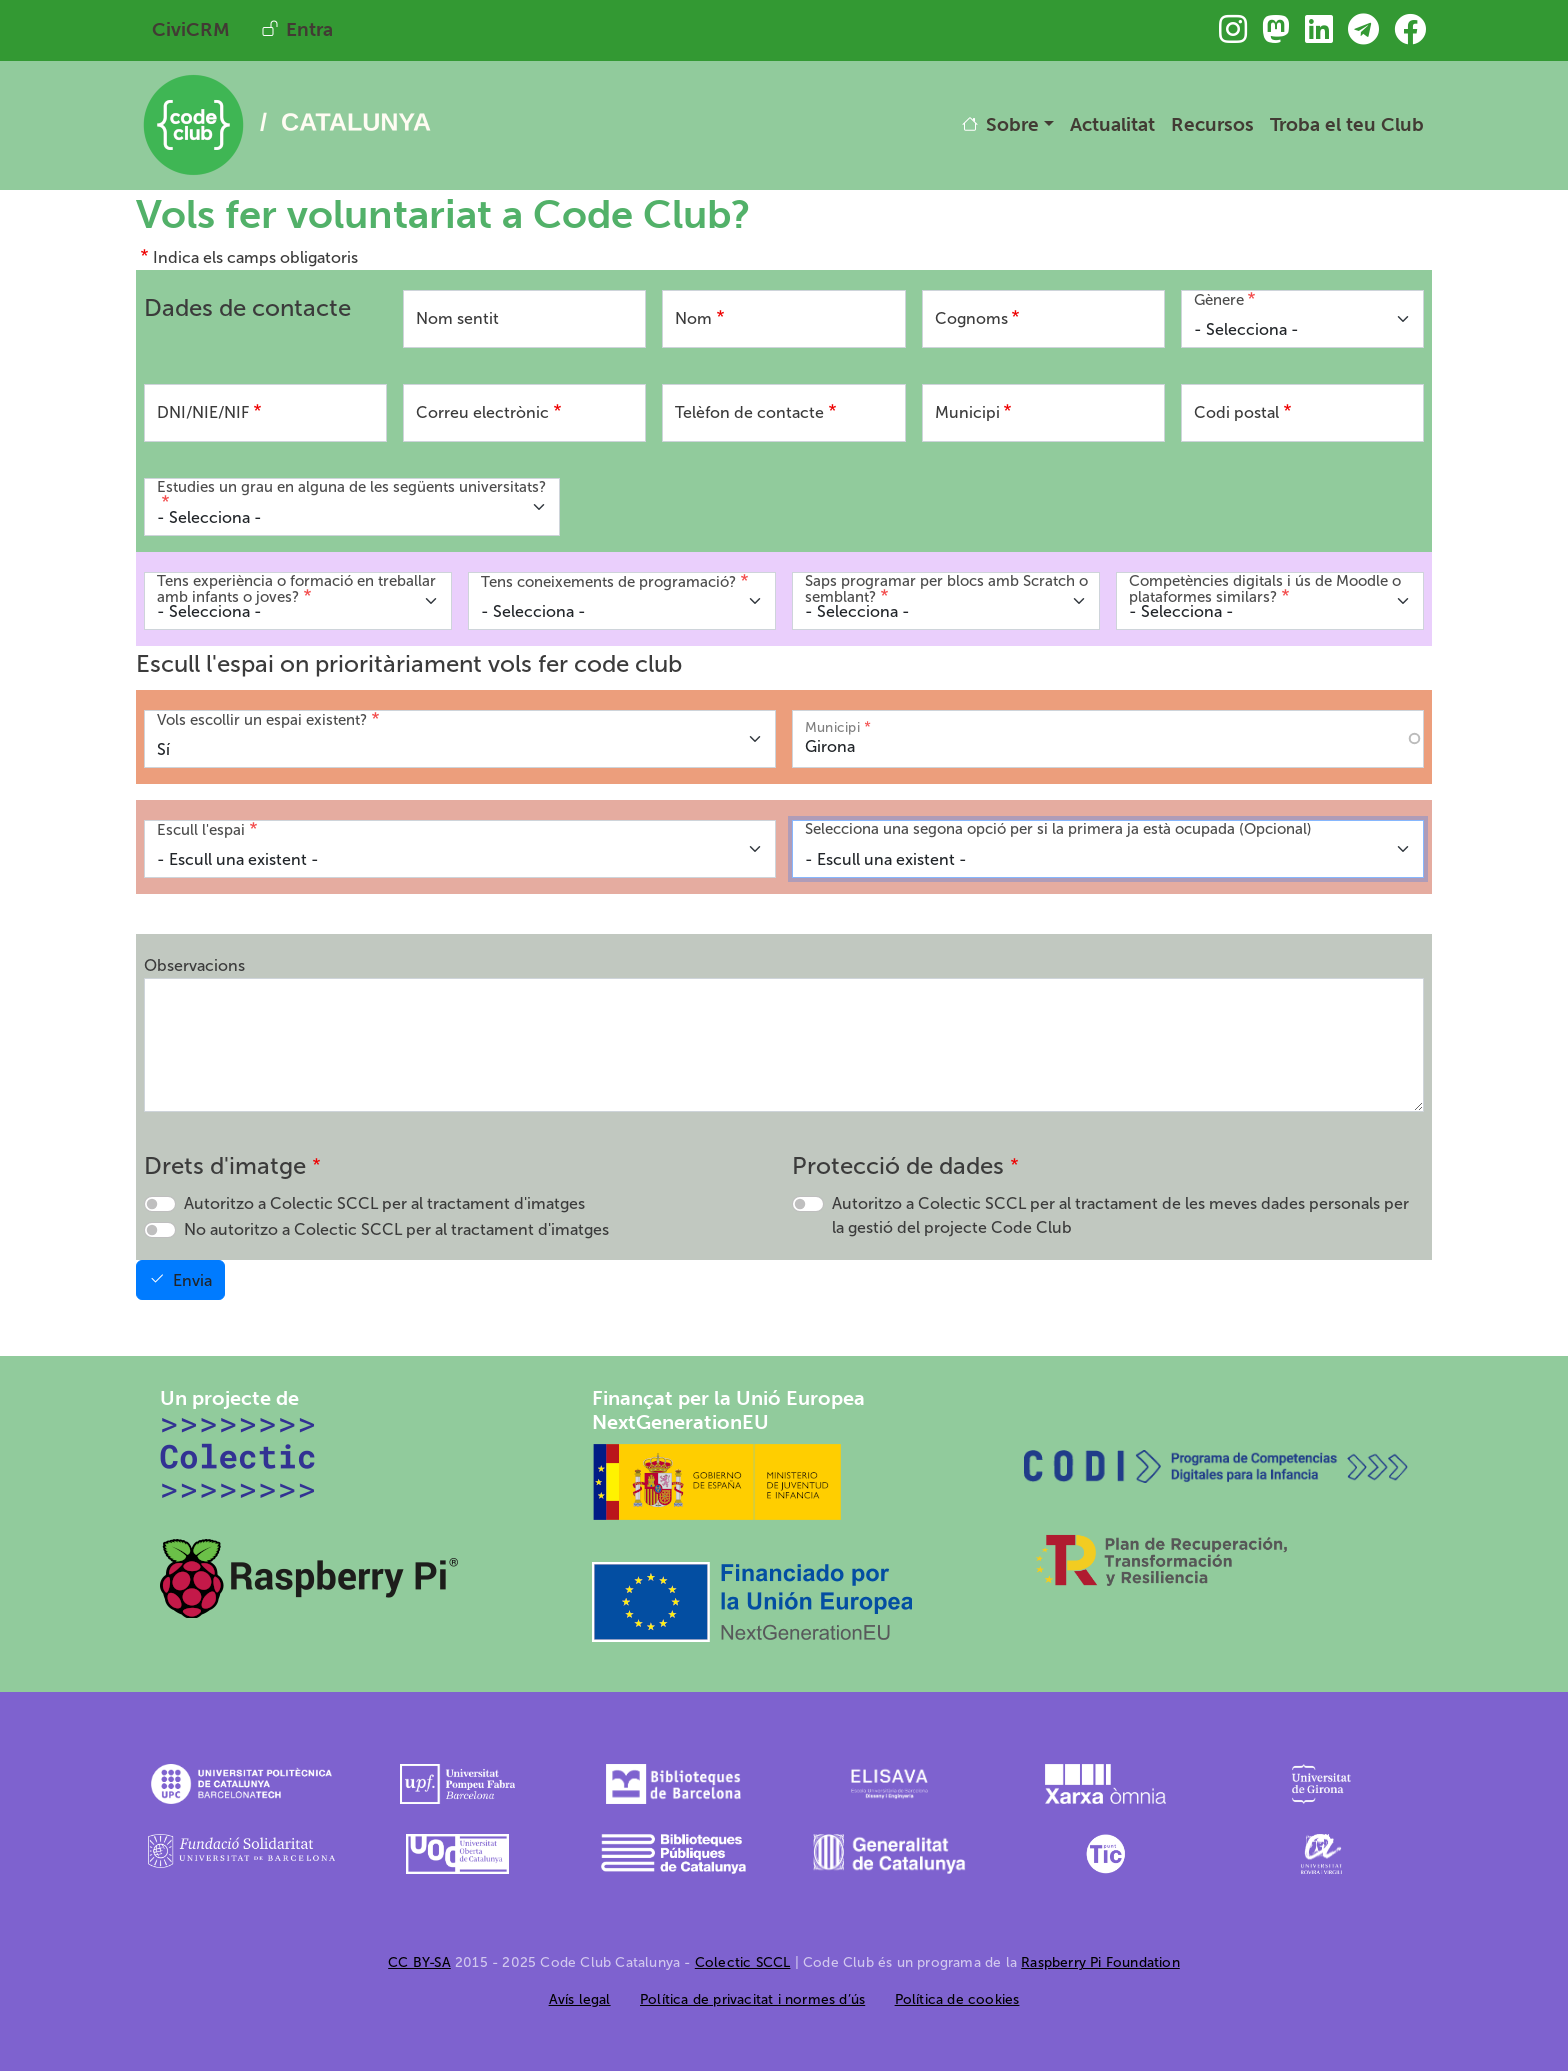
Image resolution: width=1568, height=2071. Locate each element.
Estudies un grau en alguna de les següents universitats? (351, 488)
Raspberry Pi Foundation (1100, 1962)
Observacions (194, 965)
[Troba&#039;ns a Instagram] (1233, 35)
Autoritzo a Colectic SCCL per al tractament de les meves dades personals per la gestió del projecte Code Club (1120, 1215)
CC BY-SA (419, 1962)
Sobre (1012, 124)
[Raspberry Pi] (310, 1576)
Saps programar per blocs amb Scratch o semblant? (946, 589)
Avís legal (580, 1999)
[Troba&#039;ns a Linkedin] (1319, 35)
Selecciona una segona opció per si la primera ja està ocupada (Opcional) (1058, 829)
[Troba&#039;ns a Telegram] (1363, 35)
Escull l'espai (201, 830)
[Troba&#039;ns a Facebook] (1410, 35)
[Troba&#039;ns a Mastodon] (1276, 35)
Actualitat (1112, 124)
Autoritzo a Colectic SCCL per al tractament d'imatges (384, 1203)
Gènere (1219, 300)
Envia (192, 1280)
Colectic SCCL (743, 1962)
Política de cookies (957, 1999)
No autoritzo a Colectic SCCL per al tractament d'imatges (396, 1229)
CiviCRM (191, 29)
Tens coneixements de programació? (608, 582)
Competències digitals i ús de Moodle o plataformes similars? (1265, 589)
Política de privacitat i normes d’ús (752, 1999)
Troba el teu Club (1347, 124)
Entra (309, 29)
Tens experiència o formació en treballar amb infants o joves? (296, 589)
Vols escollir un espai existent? (262, 720)
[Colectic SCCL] (238, 1456)
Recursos (1212, 124)
